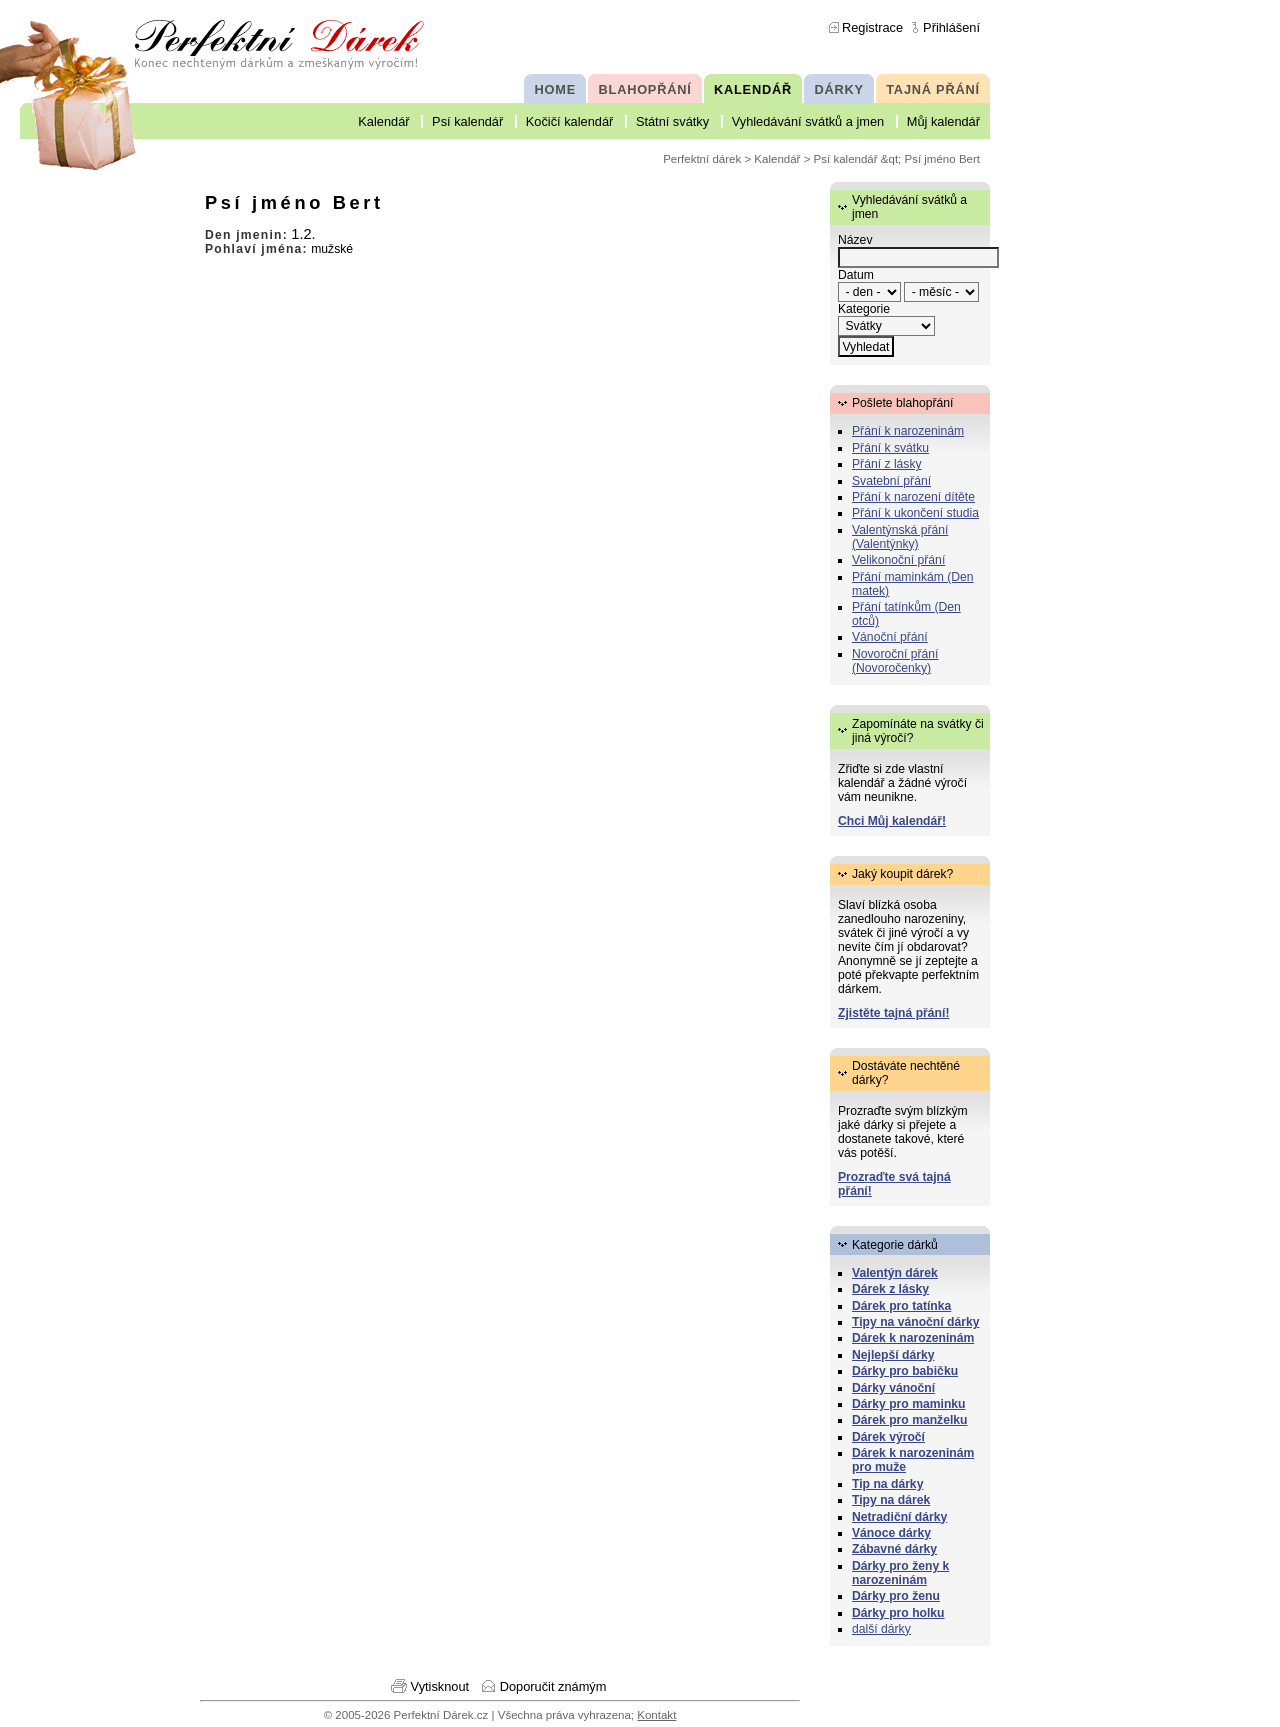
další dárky (881, 1629)
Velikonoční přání (898, 560)
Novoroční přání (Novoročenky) (895, 661)
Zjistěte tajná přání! (893, 1013)
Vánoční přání (890, 637)
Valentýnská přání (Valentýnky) (900, 537)
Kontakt (656, 1715)
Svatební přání (891, 481)
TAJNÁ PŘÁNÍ (933, 89)
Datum (856, 275)
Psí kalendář (467, 121)
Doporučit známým (553, 1686)
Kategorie (864, 309)
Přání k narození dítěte (913, 497)
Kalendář (383, 121)
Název (855, 240)
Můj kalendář (943, 121)
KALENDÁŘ (753, 89)
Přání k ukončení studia (915, 513)
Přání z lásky (887, 464)
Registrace (872, 27)
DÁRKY (838, 89)
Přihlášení (951, 27)
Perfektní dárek (702, 159)
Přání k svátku (890, 448)
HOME (555, 89)
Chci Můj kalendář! (892, 821)
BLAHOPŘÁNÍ (645, 89)
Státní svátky (672, 121)
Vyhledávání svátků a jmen (808, 121)
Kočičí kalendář (570, 121)
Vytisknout (440, 1686)
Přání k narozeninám (908, 431)
